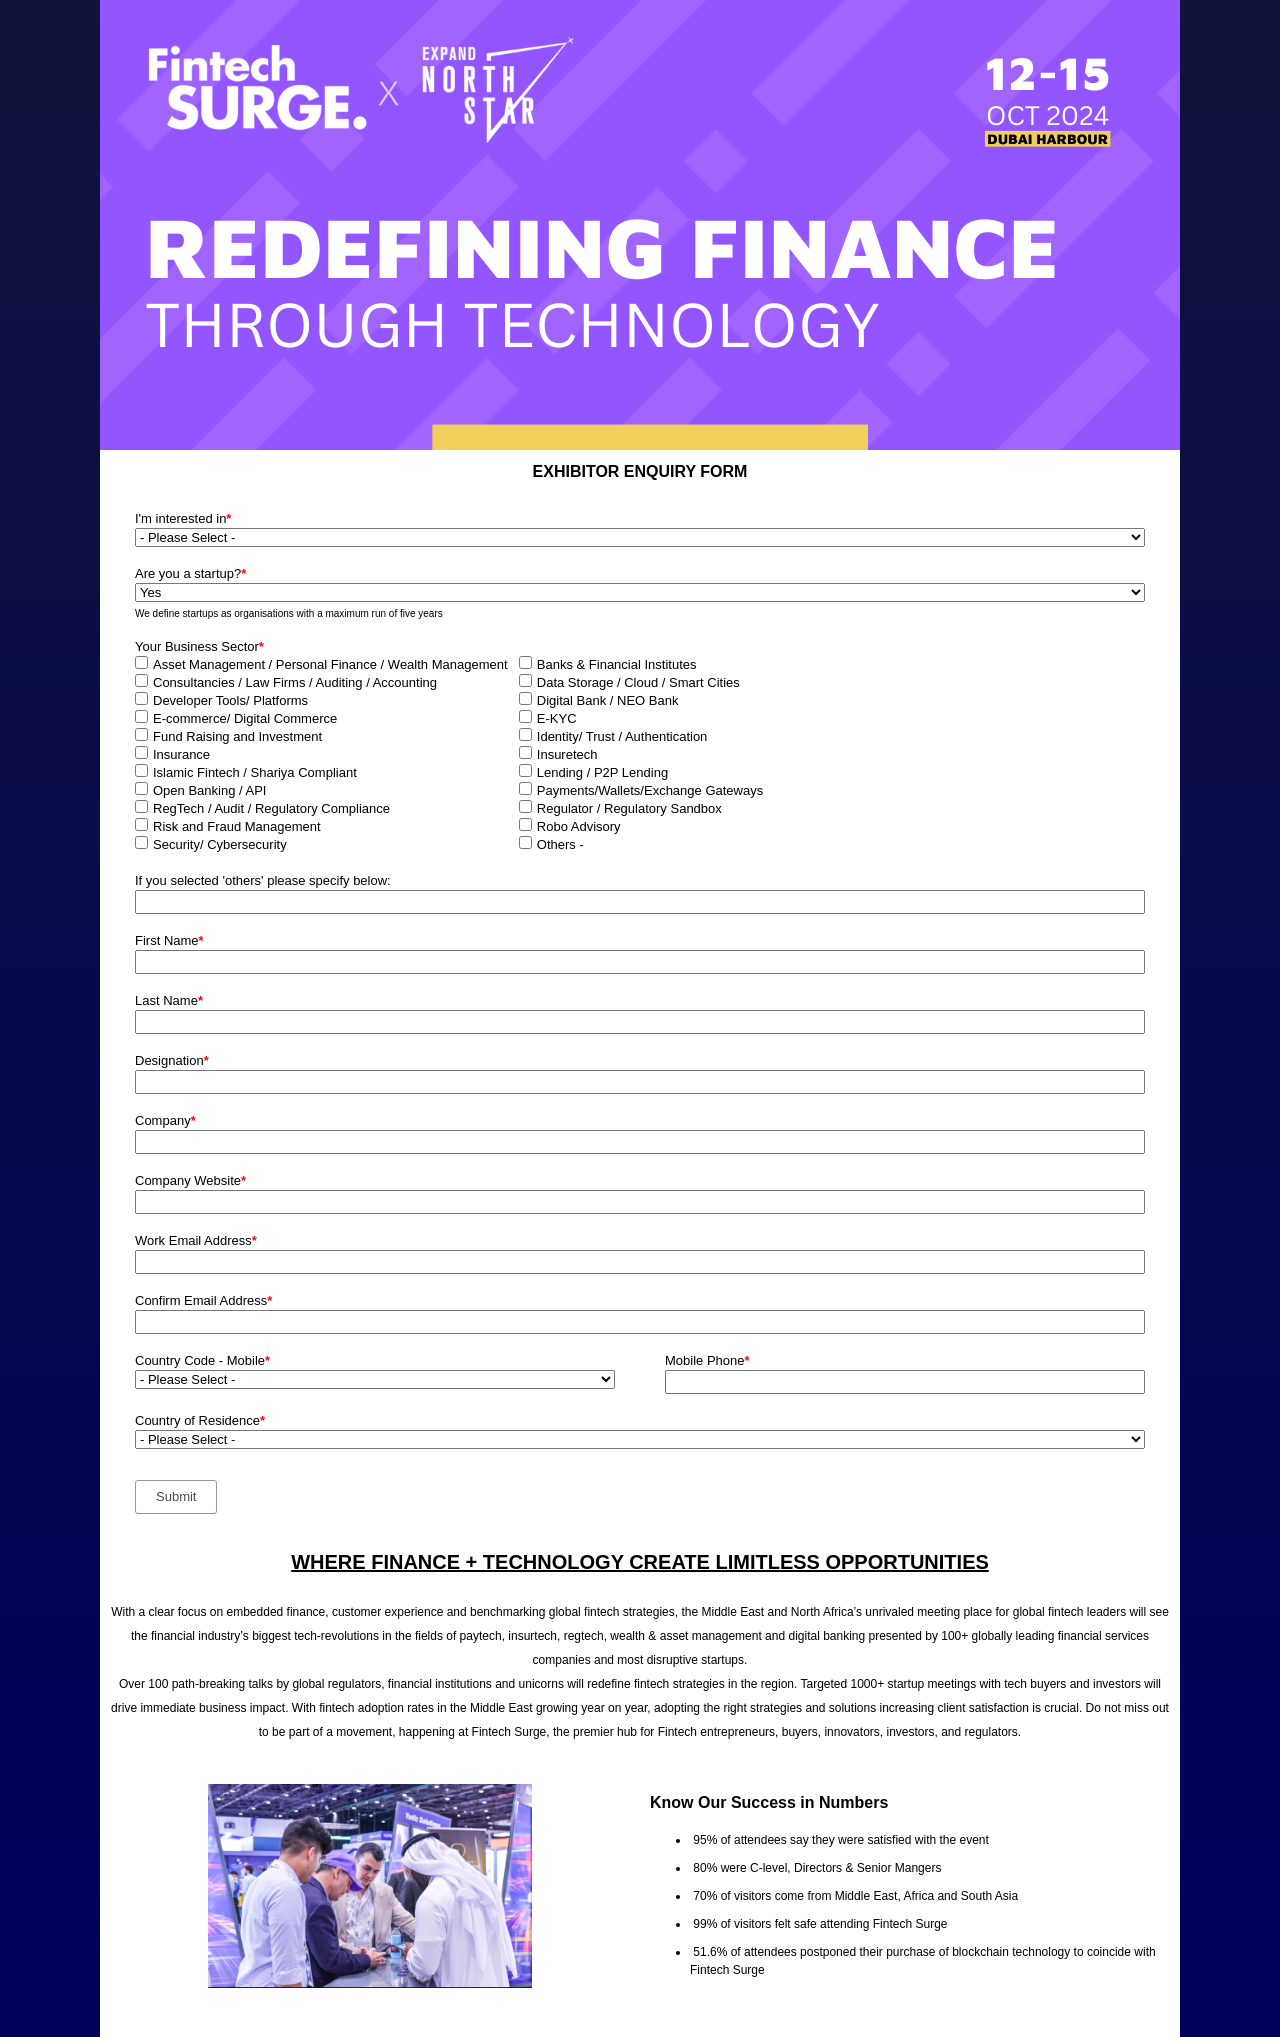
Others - (560, 844)
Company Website (190, 1180)
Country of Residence (200, 1420)
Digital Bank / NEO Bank (608, 700)
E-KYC (557, 718)
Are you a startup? (190, 573)
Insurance (181, 754)
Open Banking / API (209, 790)
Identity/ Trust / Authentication (622, 736)
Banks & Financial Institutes (617, 664)
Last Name (169, 1000)
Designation (172, 1060)
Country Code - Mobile (202, 1360)
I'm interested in (183, 518)
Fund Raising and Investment (237, 736)
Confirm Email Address (203, 1300)
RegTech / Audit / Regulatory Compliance (271, 808)
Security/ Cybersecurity (220, 844)
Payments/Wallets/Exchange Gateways (650, 790)
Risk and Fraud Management (237, 826)
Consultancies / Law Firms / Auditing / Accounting (295, 682)
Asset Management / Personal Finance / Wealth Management (330, 664)
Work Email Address (196, 1240)
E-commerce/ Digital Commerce (245, 718)
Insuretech (567, 754)
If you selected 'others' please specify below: (263, 880)
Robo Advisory (579, 826)
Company (165, 1120)
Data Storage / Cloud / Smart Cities (638, 682)
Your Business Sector (199, 646)
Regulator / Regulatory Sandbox (629, 808)
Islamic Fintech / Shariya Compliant (255, 772)
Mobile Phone (707, 1360)
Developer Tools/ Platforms (230, 700)
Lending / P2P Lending (602, 772)
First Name (169, 940)
